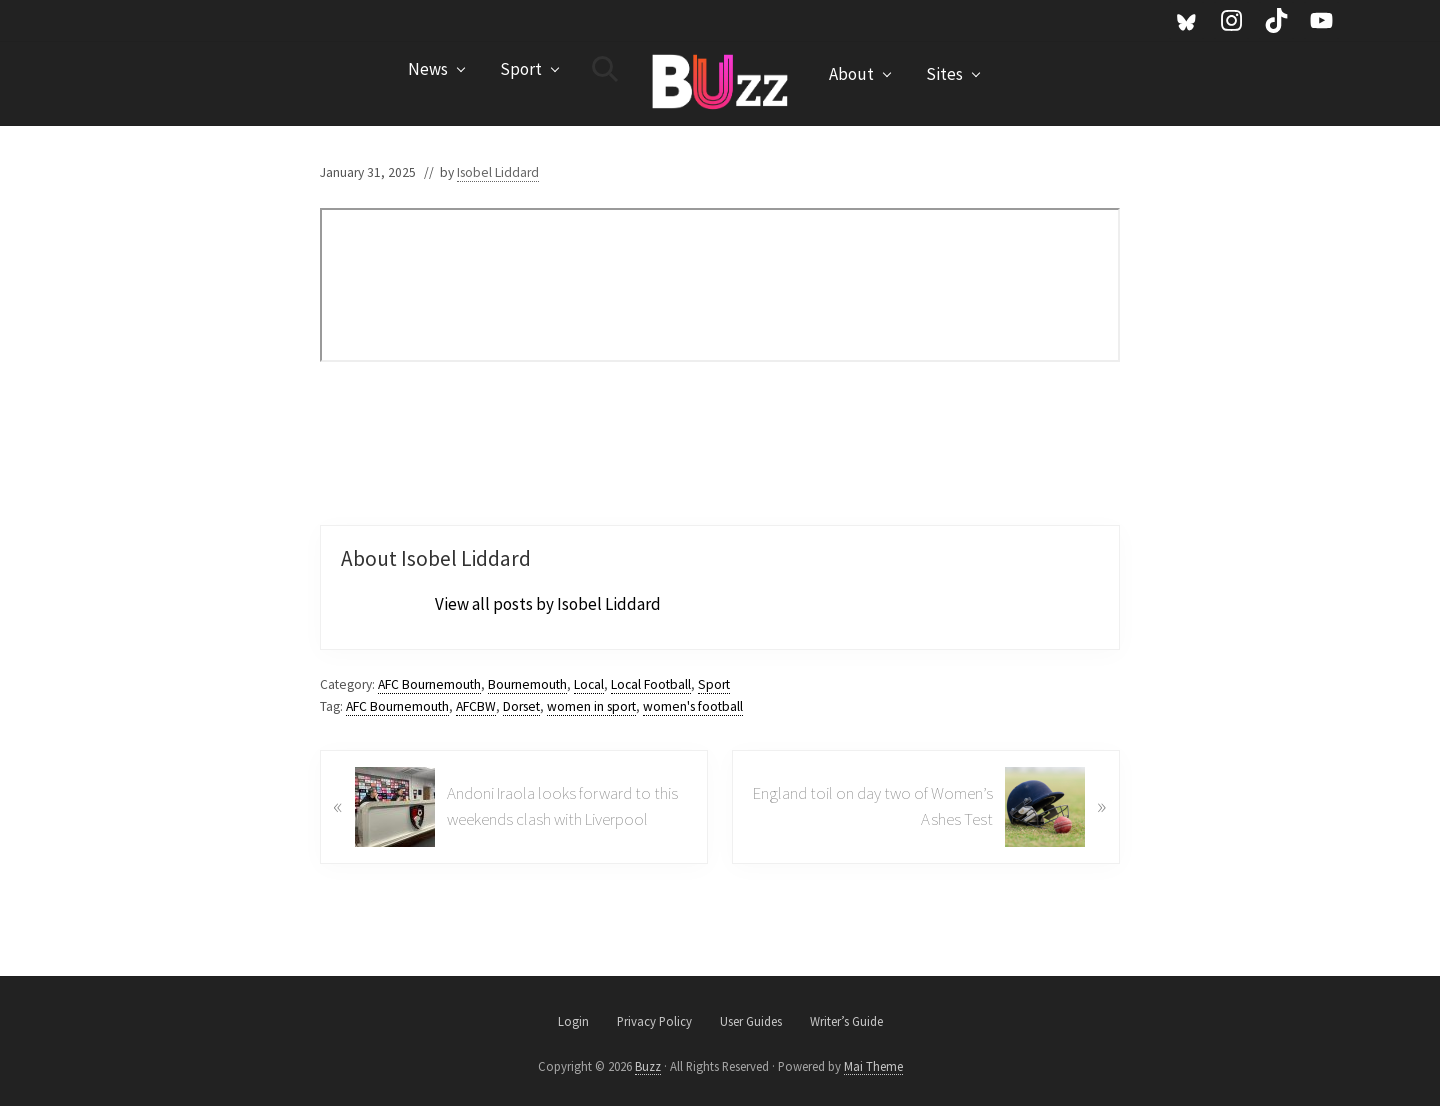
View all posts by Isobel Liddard (548, 604)
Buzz (648, 1066)
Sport (714, 684)
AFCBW (476, 706)
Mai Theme (873, 1066)
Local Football (651, 684)
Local (589, 684)
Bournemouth (527, 684)
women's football (693, 706)
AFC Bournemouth (429, 684)
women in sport (591, 706)
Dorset (521, 706)
